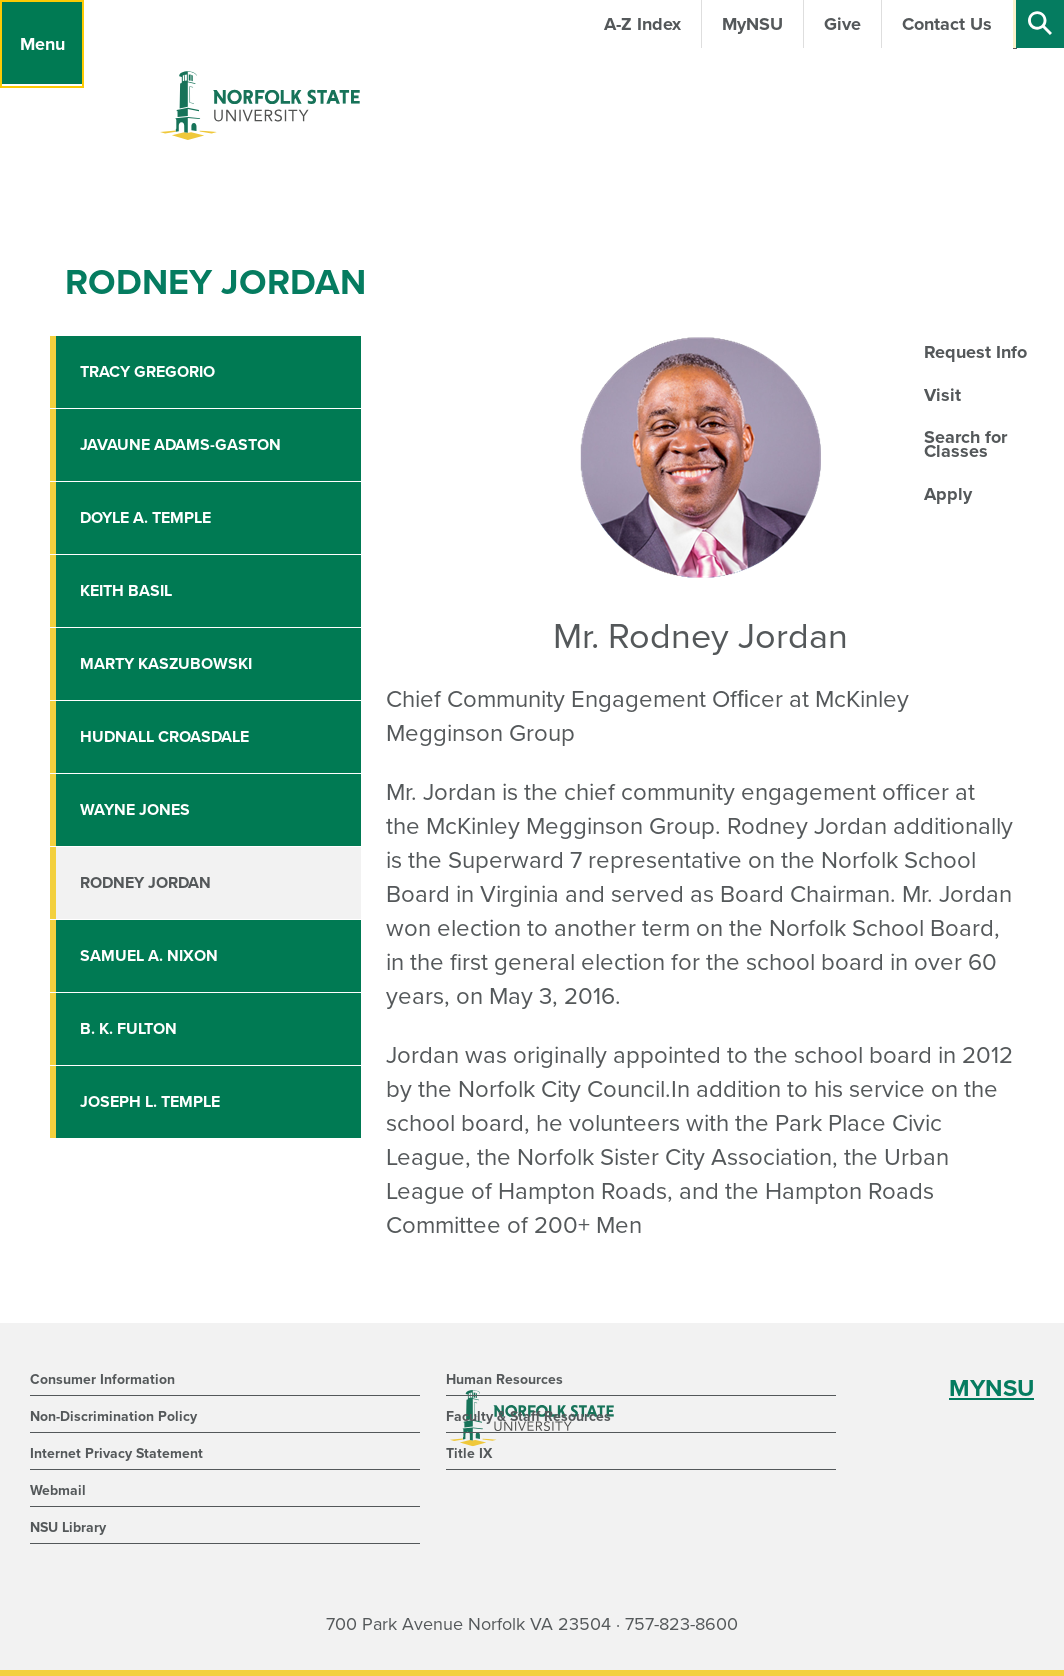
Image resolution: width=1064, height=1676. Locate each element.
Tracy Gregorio (147, 372)
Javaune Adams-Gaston (180, 445)
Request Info (975, 352)
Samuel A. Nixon (149, 956)
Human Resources (504, 1379)
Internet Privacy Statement (116, 1453)
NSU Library (68, 1527)
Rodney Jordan (145, 883)
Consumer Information (102, 1379)
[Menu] (42, 44)
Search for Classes (965, 444)
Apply (948, 494)
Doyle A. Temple (145, 518)
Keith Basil (126, 591)
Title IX (469, 1453)
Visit (942, 395)
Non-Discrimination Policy (113, 1416)
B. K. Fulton (128, 1029)
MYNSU (991, 1388)
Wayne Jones (135, 810)
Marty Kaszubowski (166, 664)
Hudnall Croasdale (164, 737)
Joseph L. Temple (150, 1102)
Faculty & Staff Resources (528, 1416)
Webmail (58, 1490)
